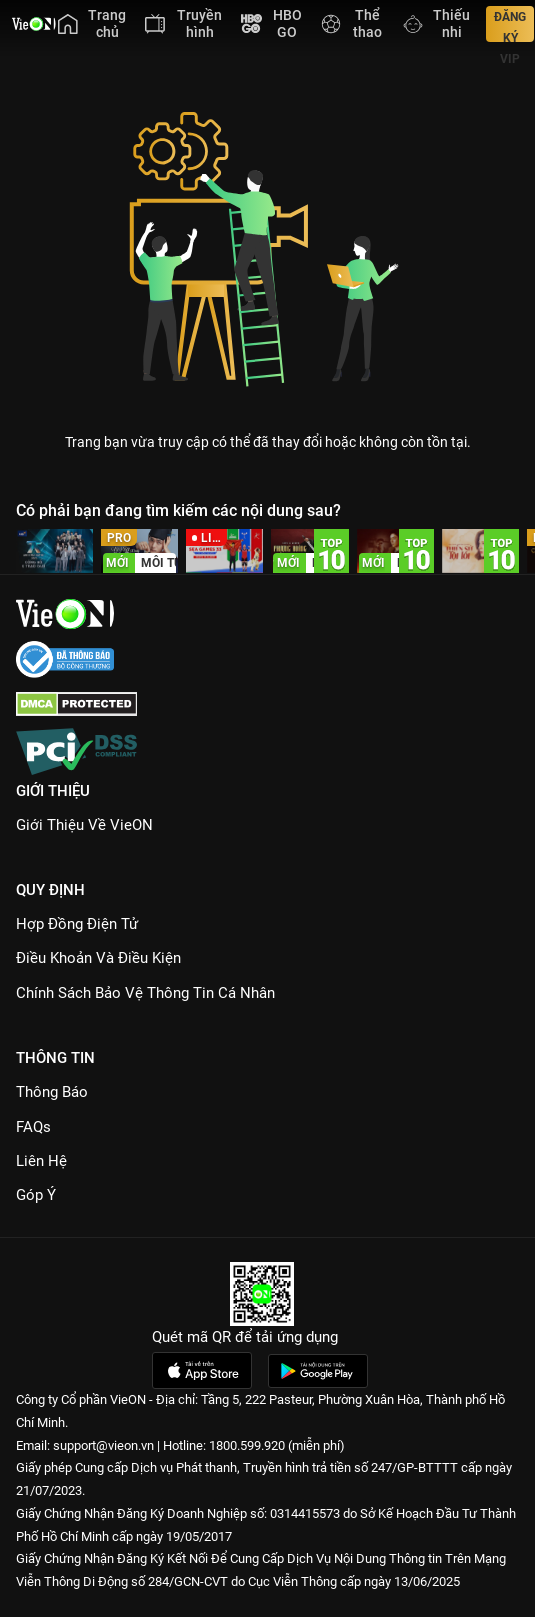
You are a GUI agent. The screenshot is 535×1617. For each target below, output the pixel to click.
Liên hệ (41, 1161)
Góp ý (36, 1195)
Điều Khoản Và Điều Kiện (98, 958)
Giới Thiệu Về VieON (84, 825)
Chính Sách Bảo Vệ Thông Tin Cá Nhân (145, 993)
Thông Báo (52, 1092)
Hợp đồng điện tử (77, 924)
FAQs (33, 1127)
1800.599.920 (247, 1445)
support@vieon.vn (103, 1445)
